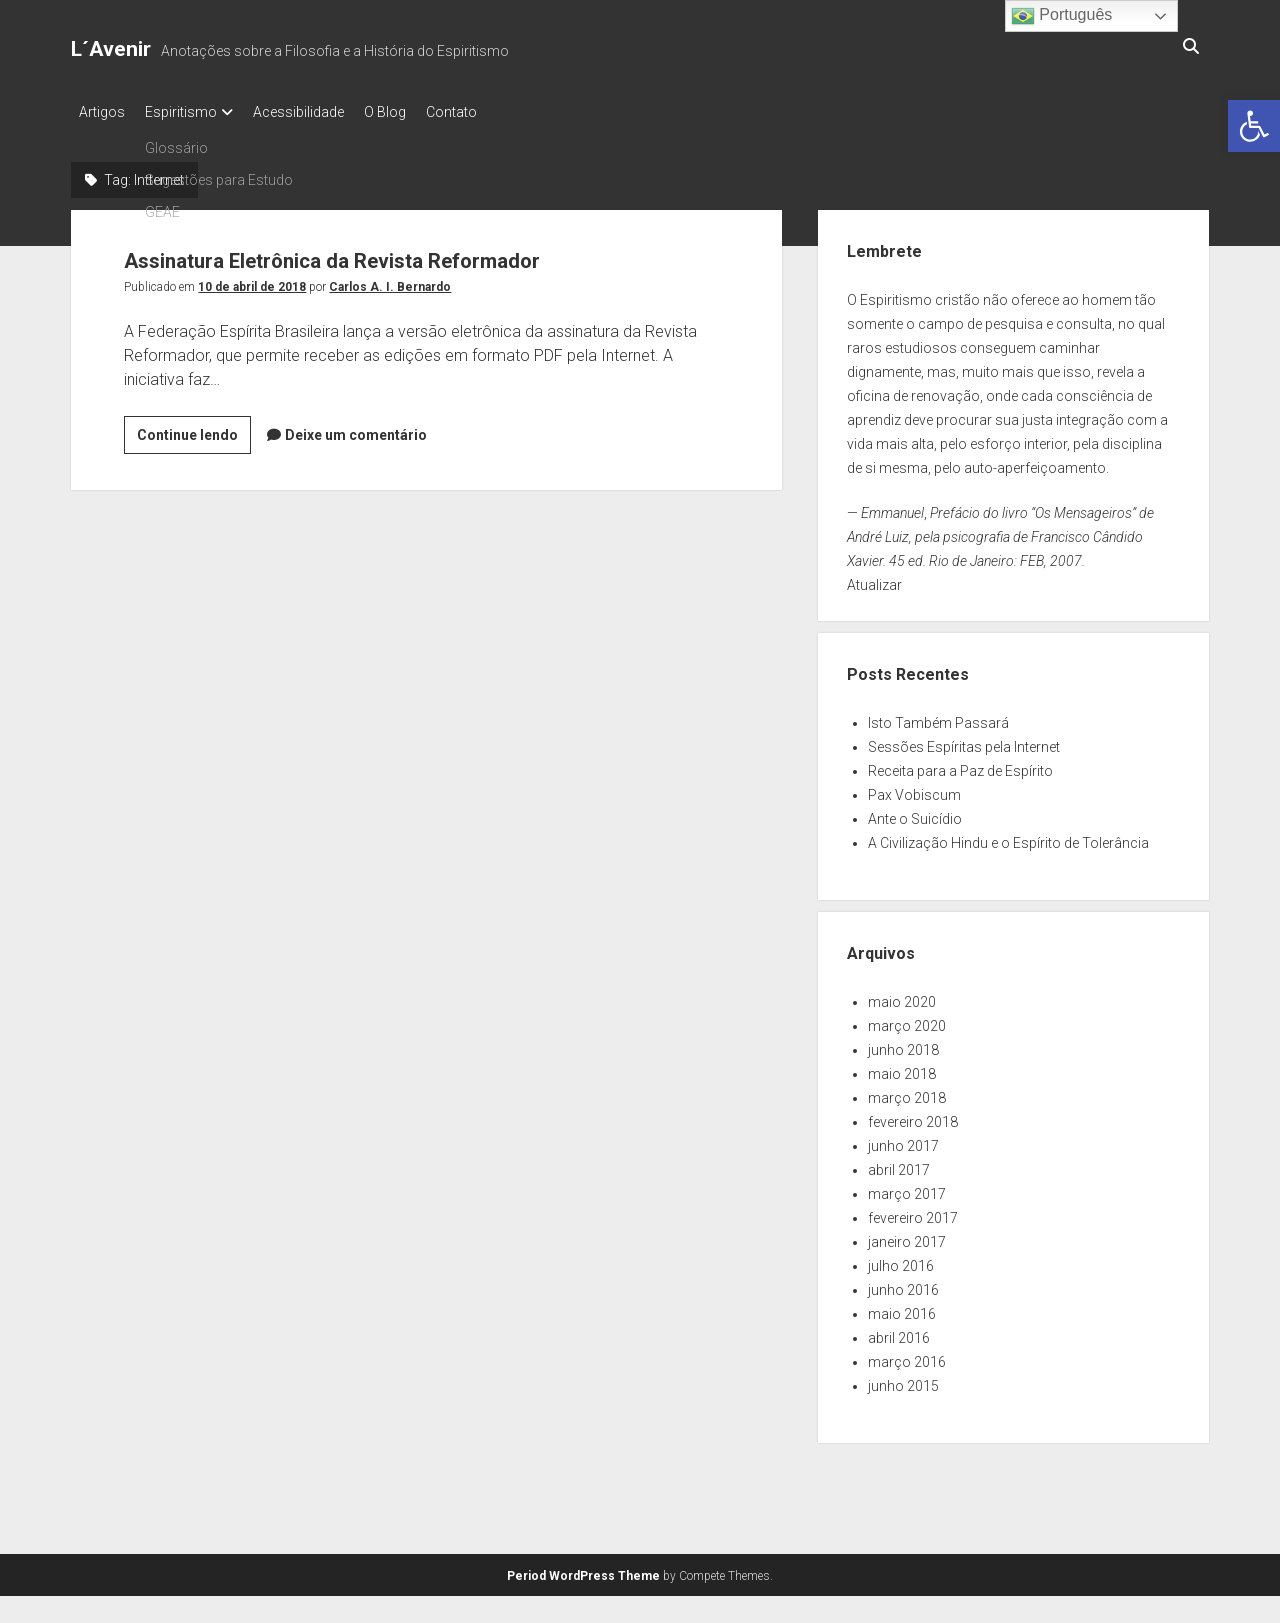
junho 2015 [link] (903, 1380)
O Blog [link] (415, 112)
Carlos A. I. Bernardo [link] (390, 281)
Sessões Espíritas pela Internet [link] (964, 741)
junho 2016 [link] (903, 1284)
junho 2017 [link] (903, 1140)
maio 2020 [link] (902, 996)
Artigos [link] (102, 112)
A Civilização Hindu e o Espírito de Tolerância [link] (1008, 837)
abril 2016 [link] (899, 1332)
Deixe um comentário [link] (356, 429)
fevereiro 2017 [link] (913, 1212)
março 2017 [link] (907, 1188)
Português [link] (1061, 16)
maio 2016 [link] (902, 1308)
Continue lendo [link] (194, 432)
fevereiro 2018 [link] (913, 1116)
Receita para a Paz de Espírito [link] (960, 765)
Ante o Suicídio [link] (915, 813)
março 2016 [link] (907, 1356)
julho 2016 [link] (901, 1260)
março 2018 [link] (907, 1092)
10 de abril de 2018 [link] (252, 281)
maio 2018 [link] (902, 1068)
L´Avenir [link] (111, 49)
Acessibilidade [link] (318, 112)
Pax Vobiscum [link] (914, 789)
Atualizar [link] (874, 579)
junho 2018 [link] (903, 1044)
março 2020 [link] (907, 1020)
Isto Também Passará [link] (938, 717)
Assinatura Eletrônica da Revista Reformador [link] (411, 252)
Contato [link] (491, 112)
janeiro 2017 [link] (907, 1236)
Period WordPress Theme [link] (583, 1570)
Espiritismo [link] (191, 112)
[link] (1254, 126)
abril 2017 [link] (899, 1164)
